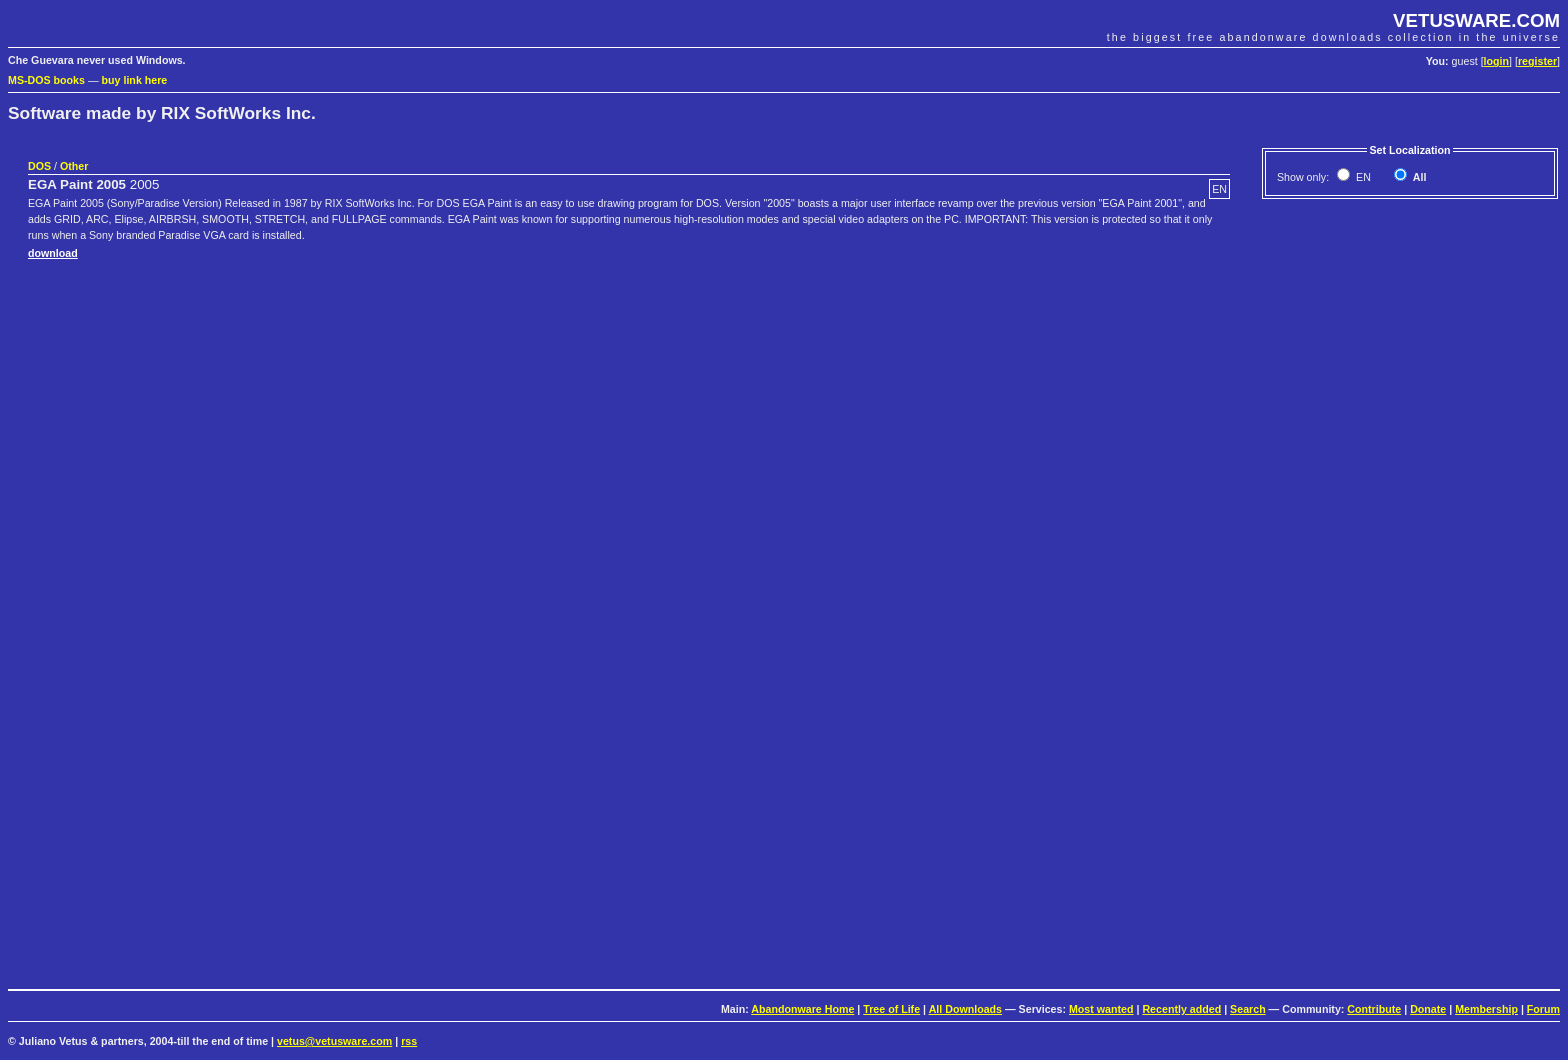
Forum (1543, 1009)
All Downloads (965, 1009)
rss (409, 1041)
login (1496, 61)
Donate (1428, 1009)
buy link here (135, 80)
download (53, 253)
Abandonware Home (802, 1009)
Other (74, 166)
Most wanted (1101, 1009)
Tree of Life (891, 1009)
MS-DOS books (46, 80)
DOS (39, 166)
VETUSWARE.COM (1476, 20)
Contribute (1374, 1009)
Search (1248, 1009)
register (1537, 61)
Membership (1486, 1009)
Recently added (1181, 1009)
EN (1362, 177)
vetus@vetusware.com (334, 1041)
